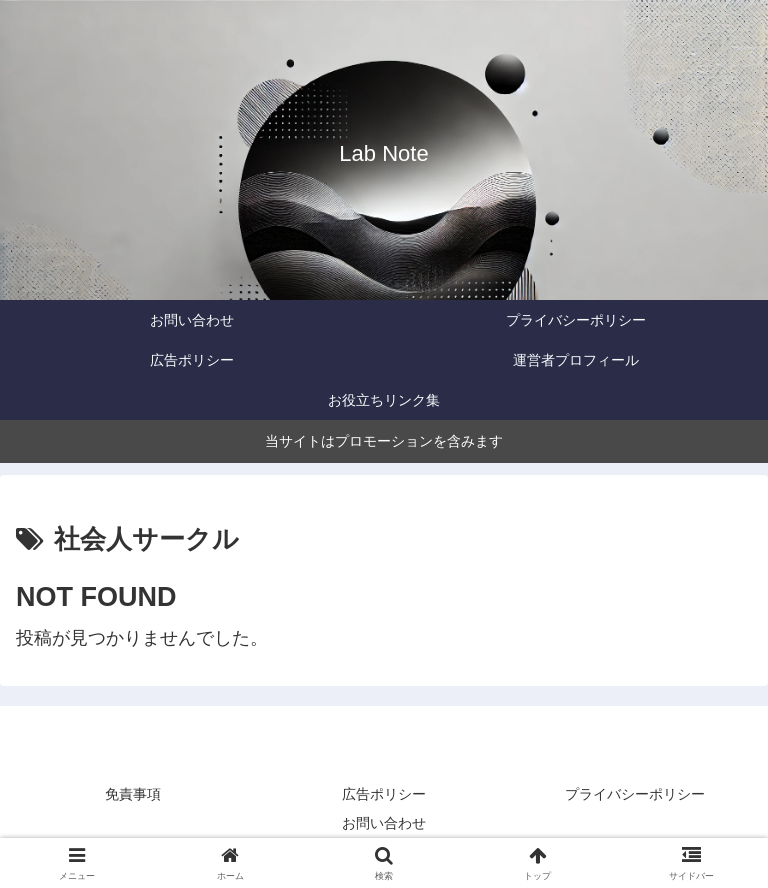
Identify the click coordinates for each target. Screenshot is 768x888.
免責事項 (133, 794)
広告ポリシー (384, 794)
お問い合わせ (384, 823)
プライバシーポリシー (635, 794)
